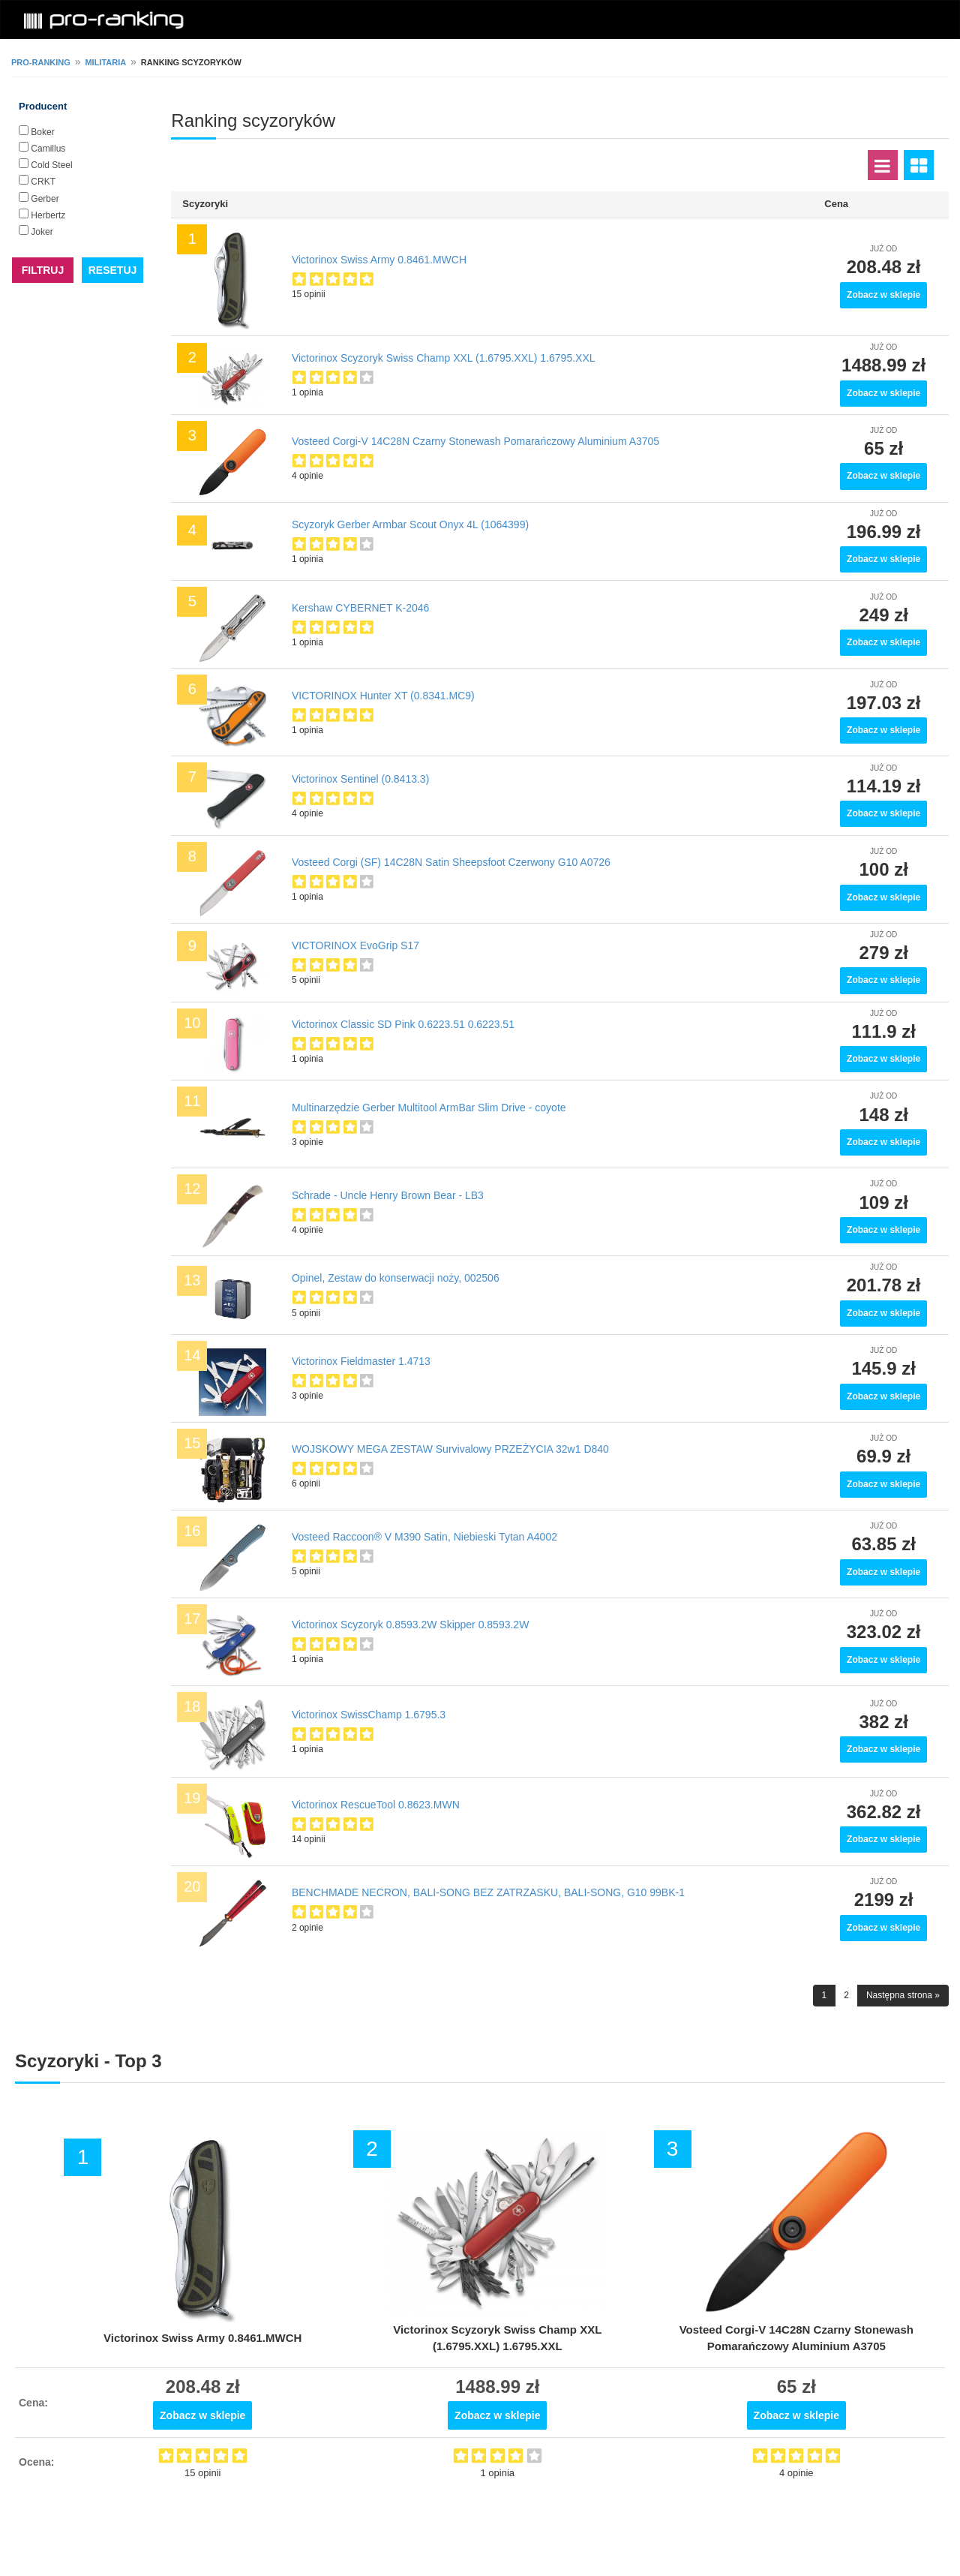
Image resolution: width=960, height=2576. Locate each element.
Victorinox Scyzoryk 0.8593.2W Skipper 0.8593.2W (410, 1625)
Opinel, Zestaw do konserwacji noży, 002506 (396, 1278)
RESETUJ (112, 270)
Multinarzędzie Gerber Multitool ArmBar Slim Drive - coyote (429, 1108)
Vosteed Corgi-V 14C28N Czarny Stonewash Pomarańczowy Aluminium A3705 (475, 441)
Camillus (48, 148)
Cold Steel (51, 165)
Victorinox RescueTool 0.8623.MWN (376, 1805)
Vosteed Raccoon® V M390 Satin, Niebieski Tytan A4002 (424, 1537)
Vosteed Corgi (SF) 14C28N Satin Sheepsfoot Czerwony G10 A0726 (451, 862)
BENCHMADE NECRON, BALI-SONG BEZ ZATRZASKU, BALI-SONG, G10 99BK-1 (488, 1892)
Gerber (44, 199)
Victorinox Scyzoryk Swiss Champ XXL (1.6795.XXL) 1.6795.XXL (444, 358)
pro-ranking (40, 62)
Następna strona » (903, 1995)
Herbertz (48, 215)
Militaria (105, 62)
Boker (42, 132)
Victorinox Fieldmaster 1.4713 (361, 1361)
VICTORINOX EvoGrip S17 (355, 945)
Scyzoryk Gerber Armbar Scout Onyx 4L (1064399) (410, 525)
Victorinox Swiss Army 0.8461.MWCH (379, 260)
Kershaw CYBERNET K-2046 (360, 608)
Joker (41, 232)
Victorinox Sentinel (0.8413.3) (360, 779)
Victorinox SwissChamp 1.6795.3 (369, 1715)
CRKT (43, 181)
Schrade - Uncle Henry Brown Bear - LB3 (388, 1195)
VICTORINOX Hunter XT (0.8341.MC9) (383, 696)
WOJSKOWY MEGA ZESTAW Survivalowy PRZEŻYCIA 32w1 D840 (450, 1449)
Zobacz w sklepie (883, 295)
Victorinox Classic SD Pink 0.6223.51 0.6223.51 (403, 1024)
